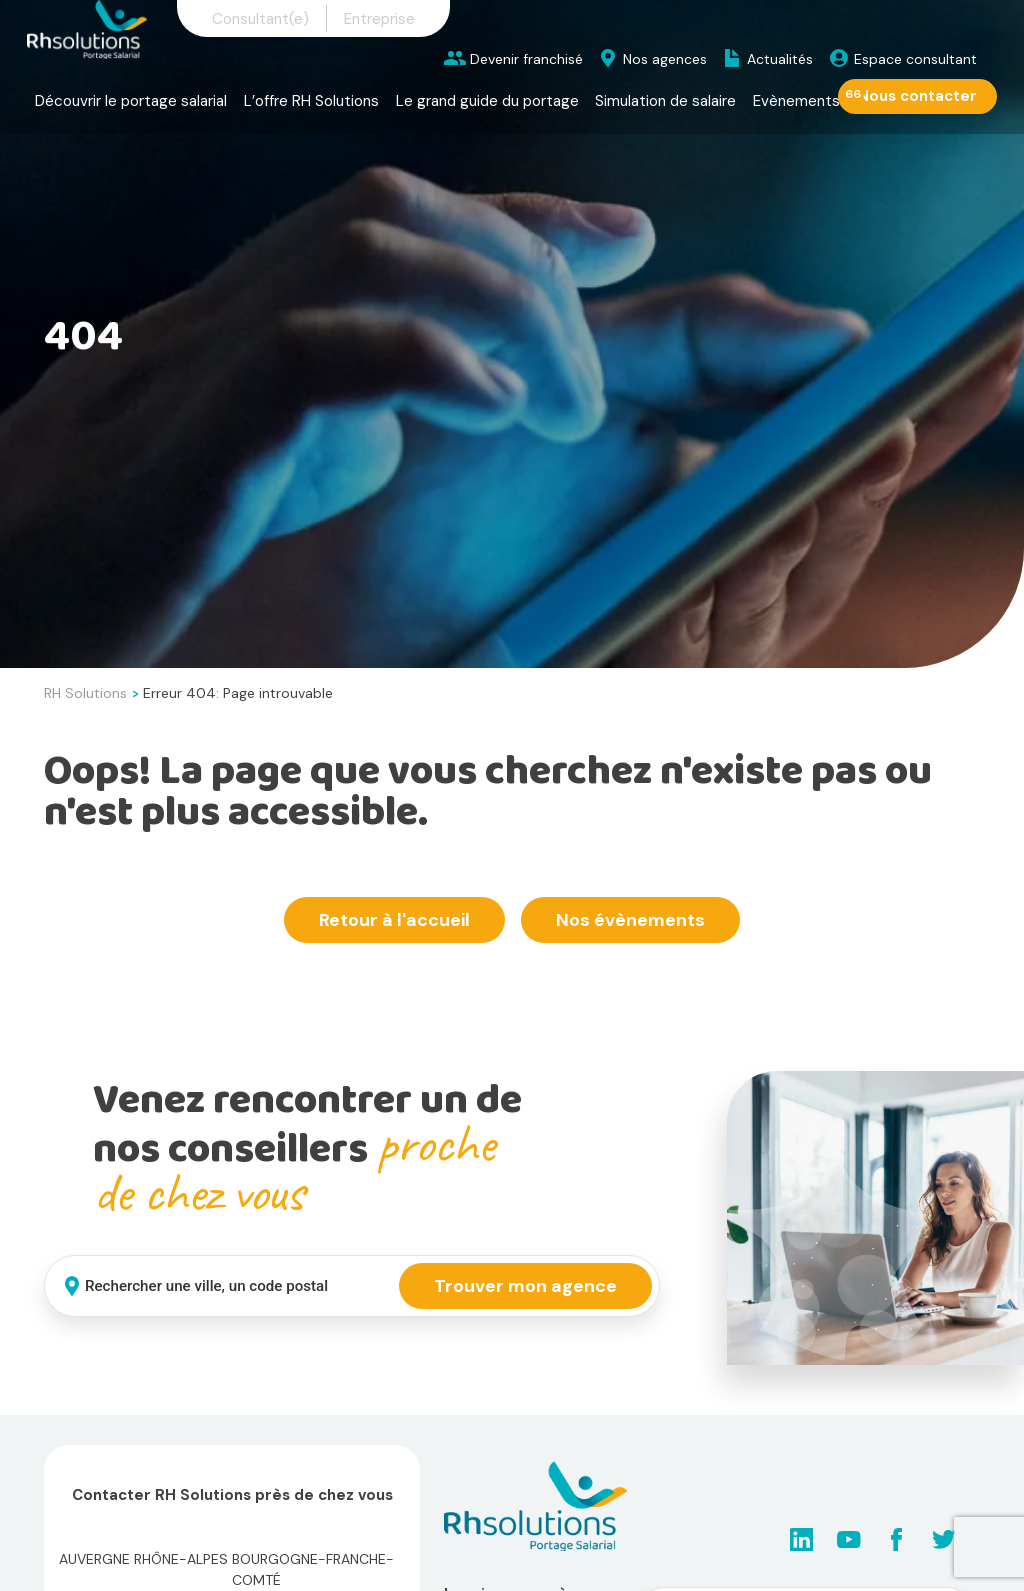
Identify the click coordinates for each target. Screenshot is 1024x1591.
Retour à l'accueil (394, 920)
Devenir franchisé (526, 59)
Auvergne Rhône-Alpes (143, 1559)
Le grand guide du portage (487, 101)
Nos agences (665, 59)
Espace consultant (915, 59)
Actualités (780, 59)
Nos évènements (630, 920)
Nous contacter (917, 96)
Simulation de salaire (665, 101)
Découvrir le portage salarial (131, 101)
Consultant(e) (260, 19)
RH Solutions (85, 693)
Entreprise (379, 19)
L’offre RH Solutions (311, 101)
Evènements (796, 101)
